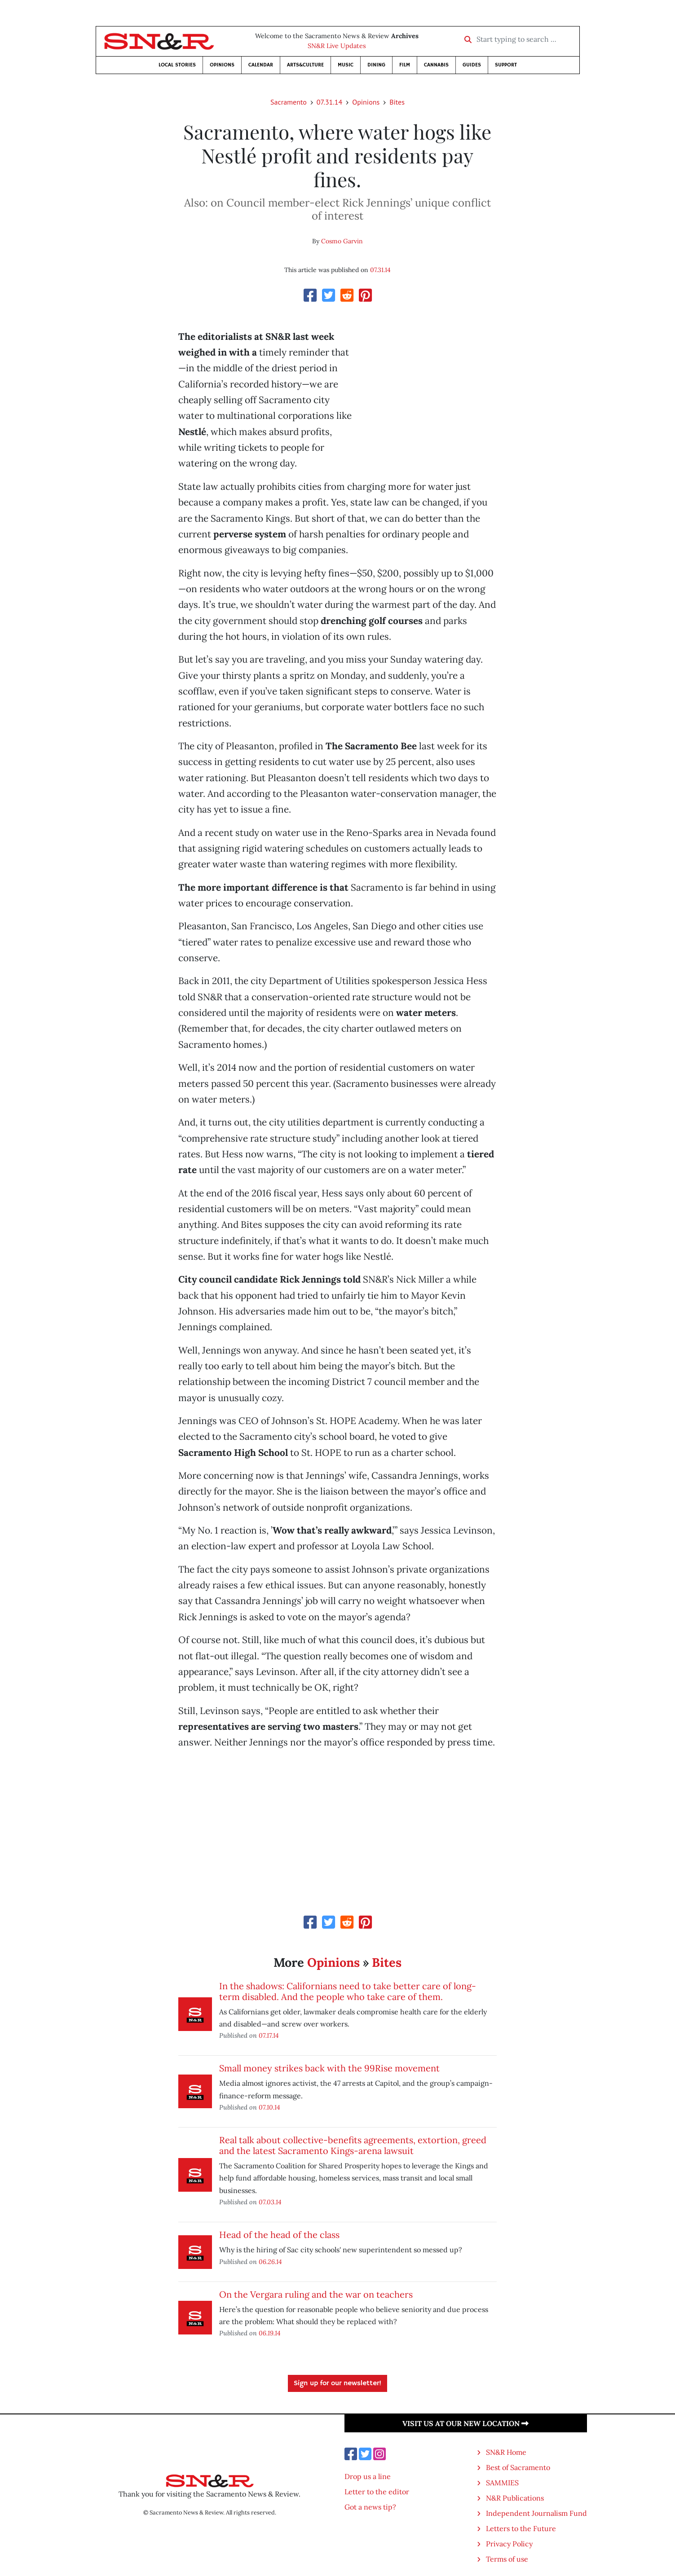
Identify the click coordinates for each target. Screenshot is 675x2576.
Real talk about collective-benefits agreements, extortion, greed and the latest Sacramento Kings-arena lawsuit (352, 2145)
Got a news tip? (370, 2506)
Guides (472, 65)
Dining (376, 65)
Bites (397, 101)
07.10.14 (269, 2107)
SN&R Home (506, 2452)
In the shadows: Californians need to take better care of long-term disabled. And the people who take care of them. (347, 1991)
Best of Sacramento (518, 2467)
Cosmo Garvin (342, 241)
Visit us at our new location (465, 2423)
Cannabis (436, 65)
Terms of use (507, 2558)
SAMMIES (502, 2482)
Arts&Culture (305, 65)
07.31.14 (329, 101)
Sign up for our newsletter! (337, 2383)
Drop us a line (367, 2476)
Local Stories (177, 65)
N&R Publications (515, 2497)
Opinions (222, 65)
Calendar (260, 65)
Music (345, 65)
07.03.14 (270, 2202)
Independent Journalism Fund (536, 2513)
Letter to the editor (376, 2491)
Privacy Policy (509, 2543)
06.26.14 (270, 2261)
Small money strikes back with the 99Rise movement (329, 2068)
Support (506, 65)
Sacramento (288, 101)
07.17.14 (269, 2035)
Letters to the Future (521, 2528)
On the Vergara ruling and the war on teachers (316, 2294)
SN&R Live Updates (337, 46)
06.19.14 (270, 2333)
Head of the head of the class (279, 2234)
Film (404, 65)
